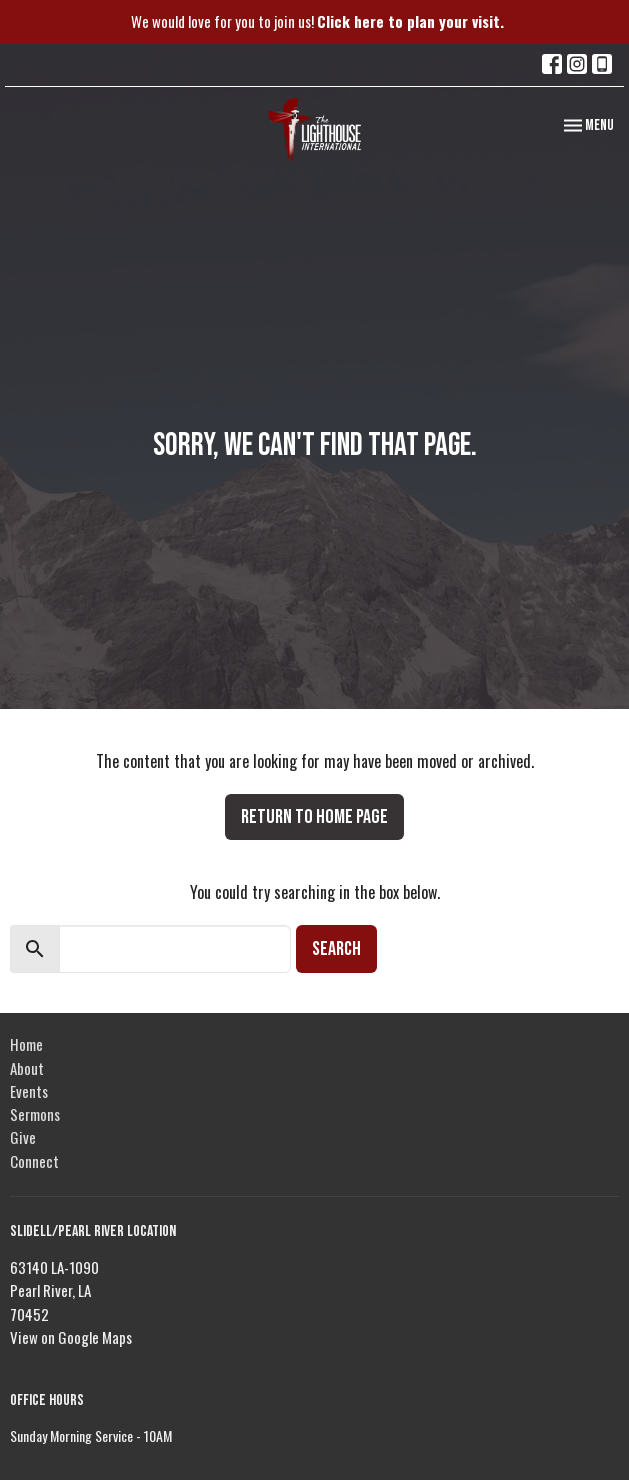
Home (26, 1044)
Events (29, 1091)
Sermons (35, 1114)
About (27, 1068)
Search (336, 949)
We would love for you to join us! (317, 21)
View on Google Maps (71, 1337)
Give (23, 1137)
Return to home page (314, 817)
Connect (34, 1161)
